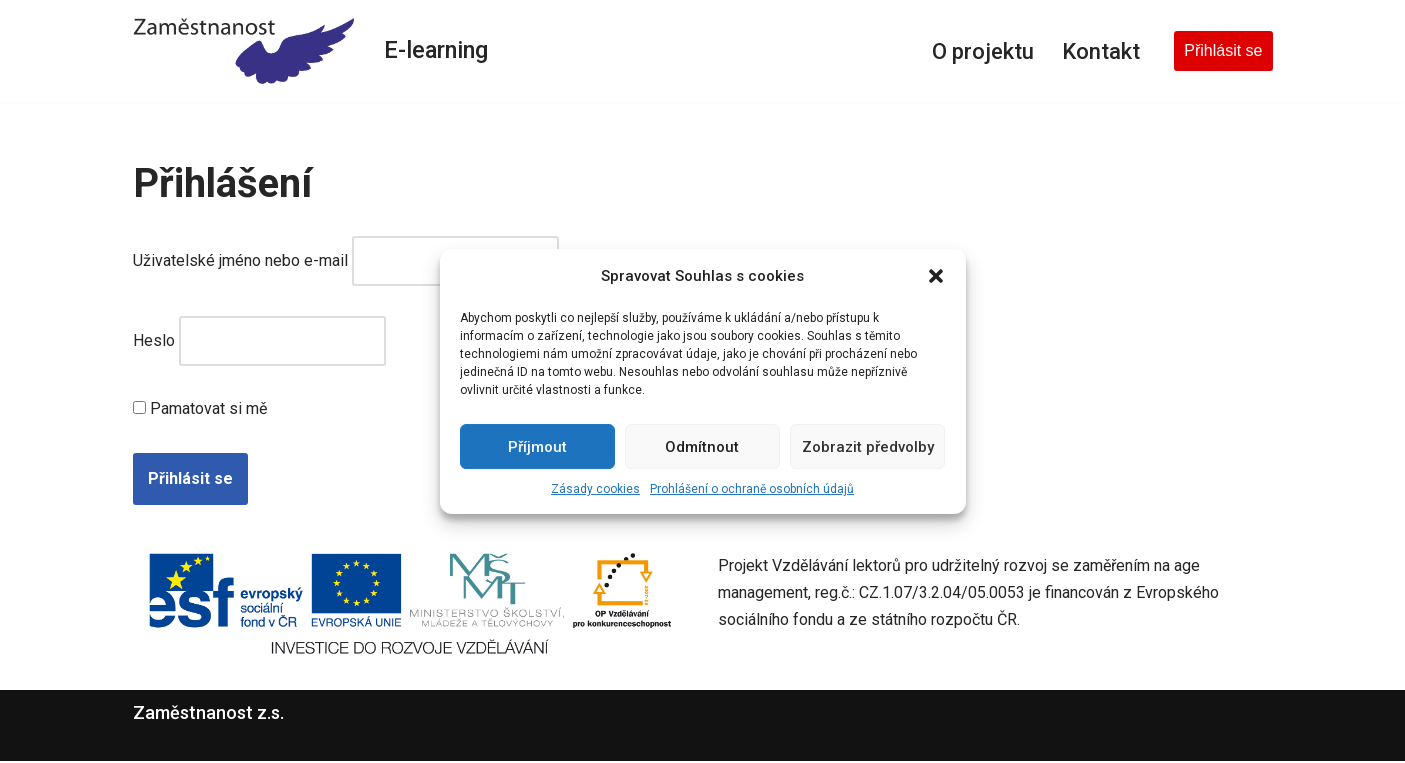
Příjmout (537, 447)
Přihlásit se (1223, 50)
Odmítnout (702, 447)
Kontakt (1100, 50)
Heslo (154, 342)
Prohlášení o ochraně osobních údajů (752, 489)
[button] (936, 276)
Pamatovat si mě (200, 411)
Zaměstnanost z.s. (208, 714)
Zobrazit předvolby (868, 447)
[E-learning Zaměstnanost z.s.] (243, 51)
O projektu (979, 50)
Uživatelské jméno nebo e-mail (240, 261)
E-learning (437, 51)
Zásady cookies (595, 489)
